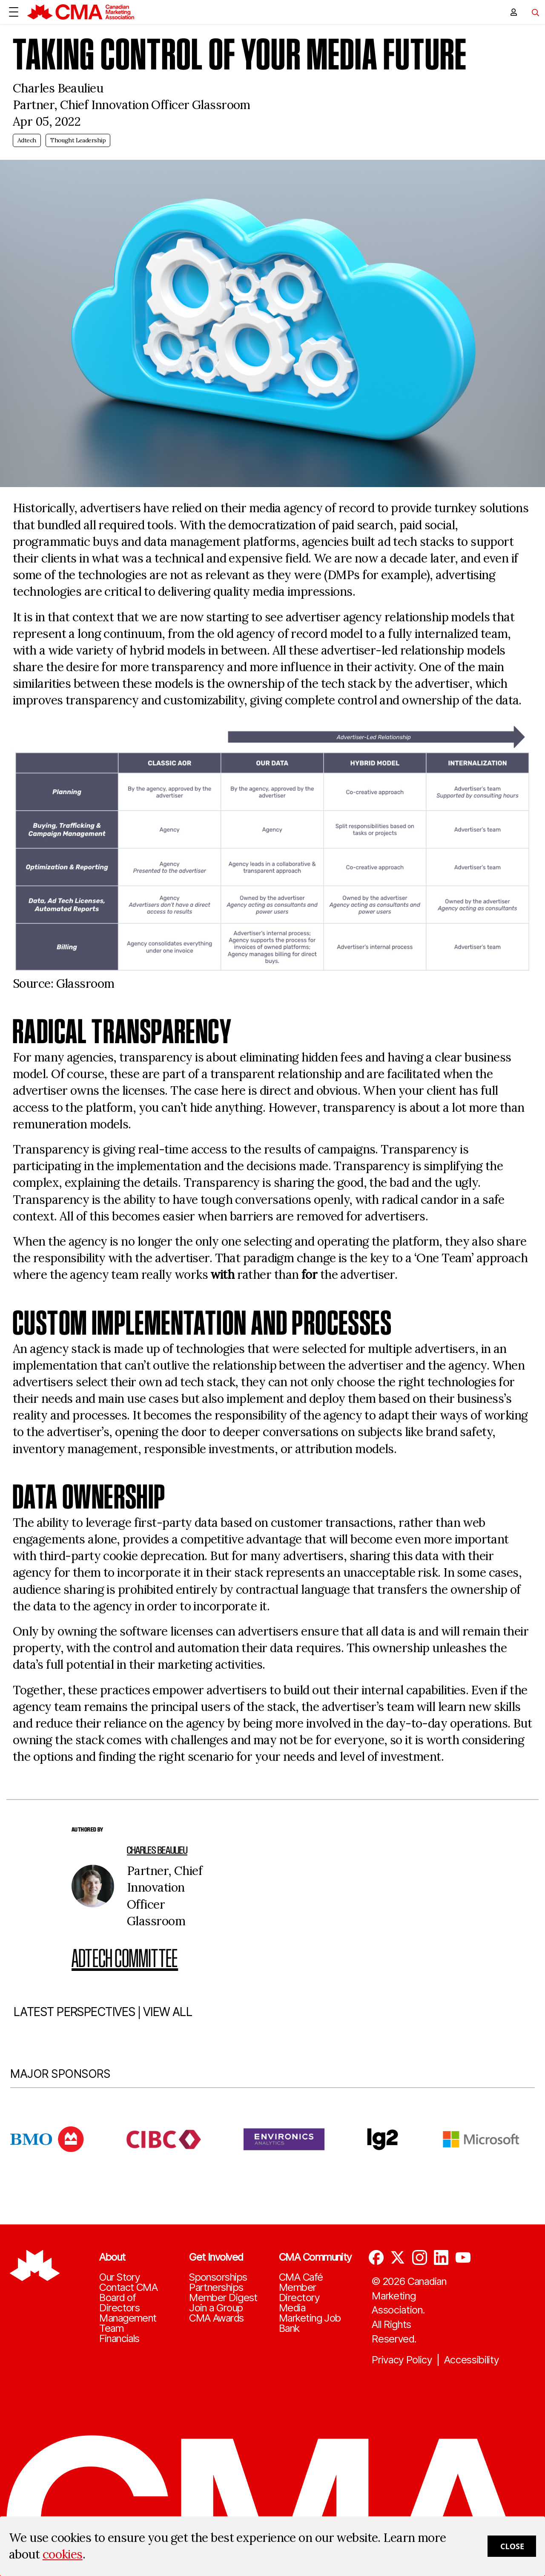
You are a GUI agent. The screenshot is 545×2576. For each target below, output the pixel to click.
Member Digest (223, 2298)
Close (512, 2546)
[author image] (93, 1886)
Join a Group (216, 2308)
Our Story (119, 2277)
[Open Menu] (13, 12)
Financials (119, 2339)
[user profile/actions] (513, 12)
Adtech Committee (125, 1958)
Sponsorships (218, 2277)
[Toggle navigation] (532, 12)
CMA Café (301, 2277)
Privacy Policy (402, 2360)
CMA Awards (216, 2318)
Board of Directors (119, 2303)
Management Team (127, 2323)
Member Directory (299, 2292)
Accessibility (471, 2360)
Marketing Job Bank (310, 2323)
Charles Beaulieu (157, 1850)
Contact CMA (128, 2287)
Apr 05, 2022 (46, 121)
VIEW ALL (167, 2045)
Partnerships (216, 2287)
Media (292, 2308)
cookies (63, 2554)
